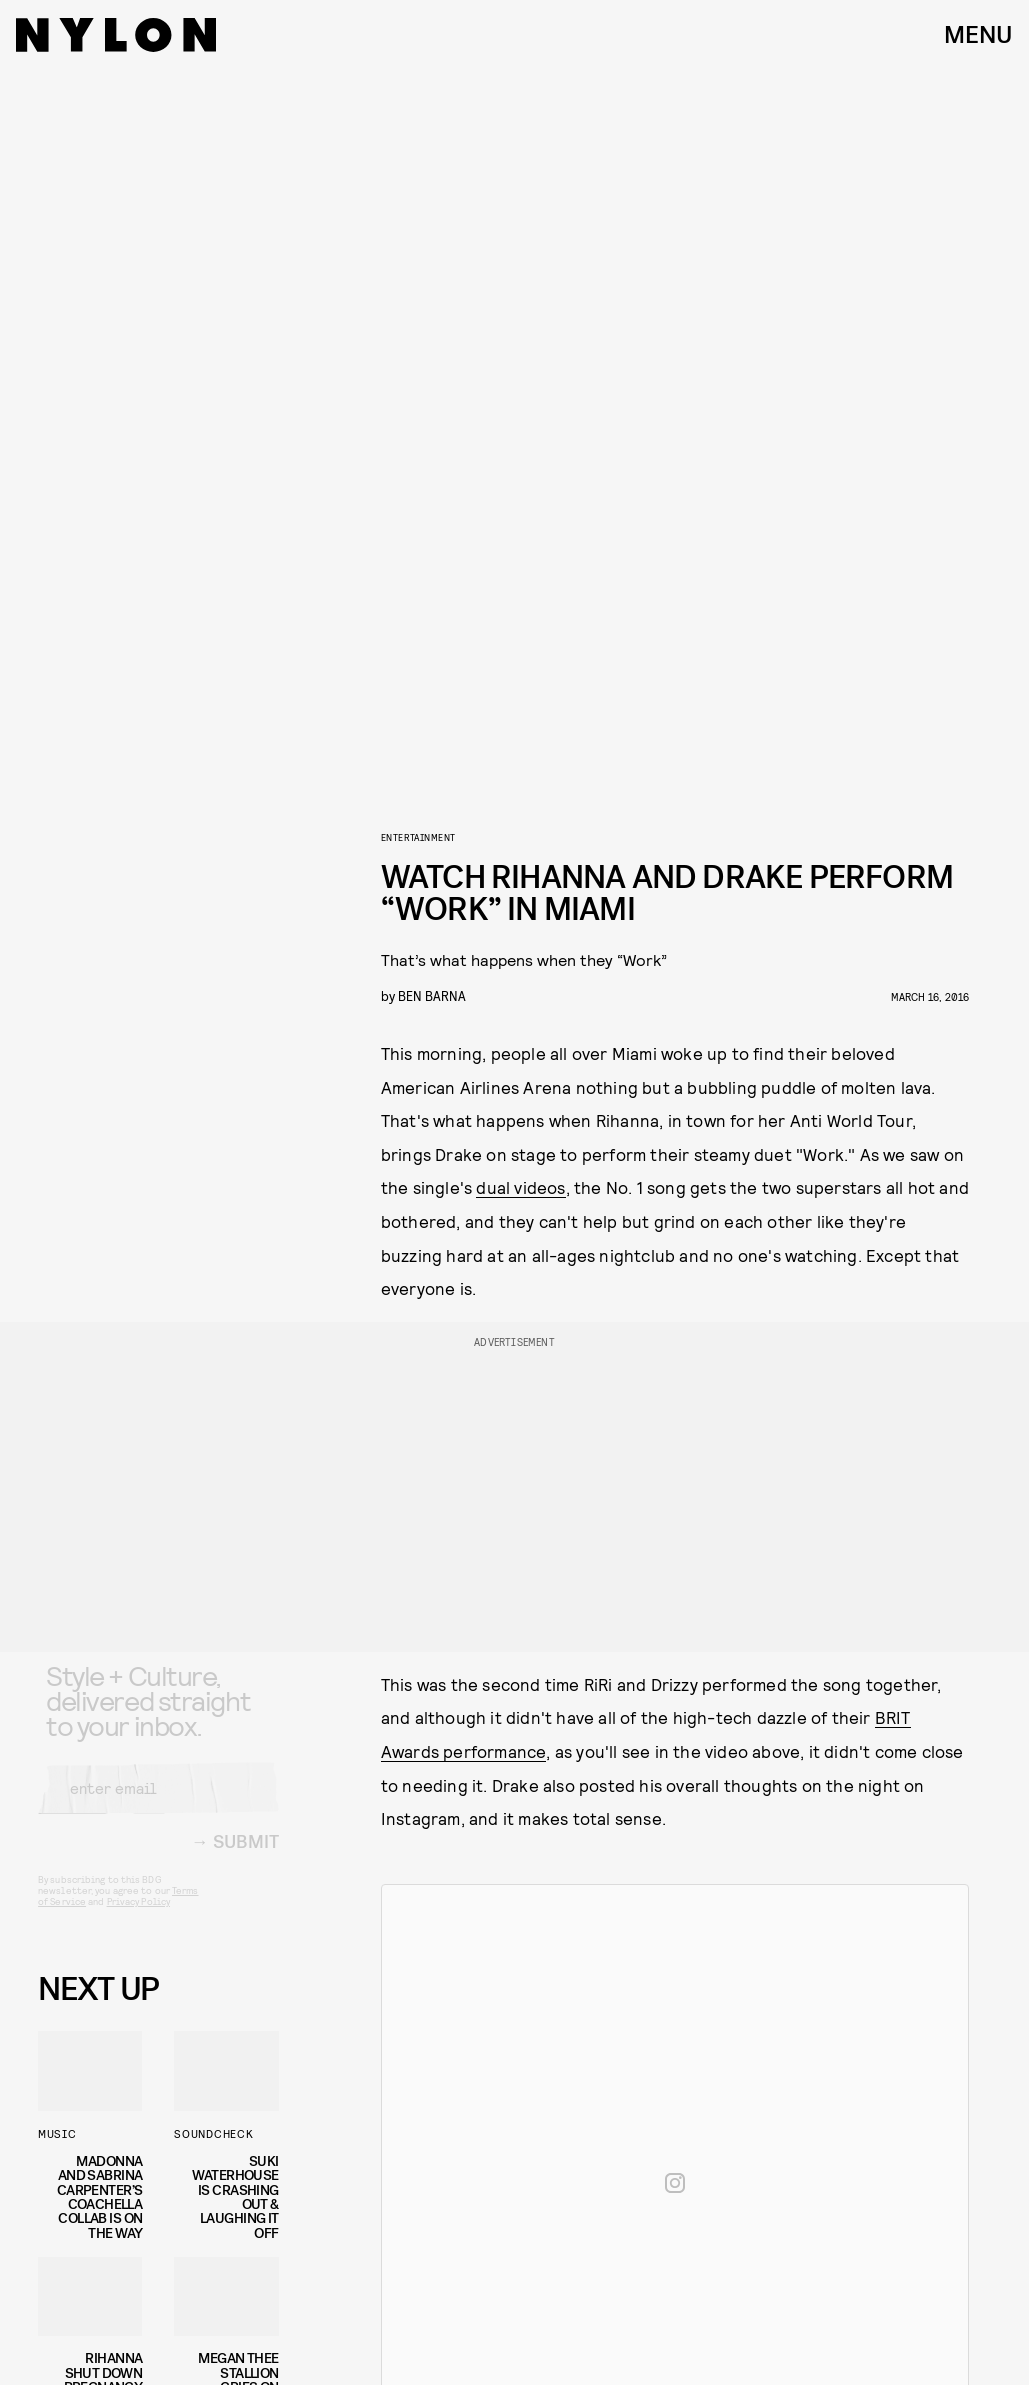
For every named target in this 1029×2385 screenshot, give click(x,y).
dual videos (520, 1187)
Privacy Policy (138, 1918)
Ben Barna (432, 995)
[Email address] (158, 1805)
